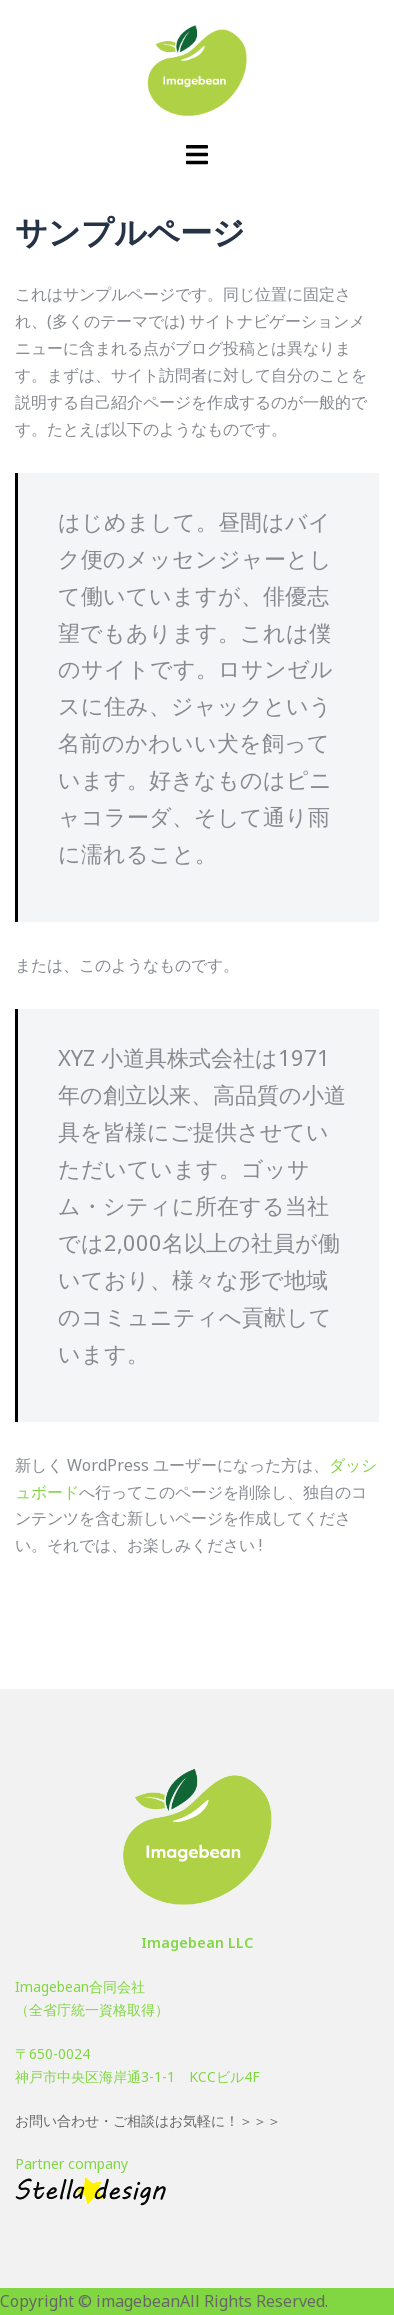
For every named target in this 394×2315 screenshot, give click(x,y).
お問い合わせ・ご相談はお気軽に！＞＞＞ (148, 2120)
